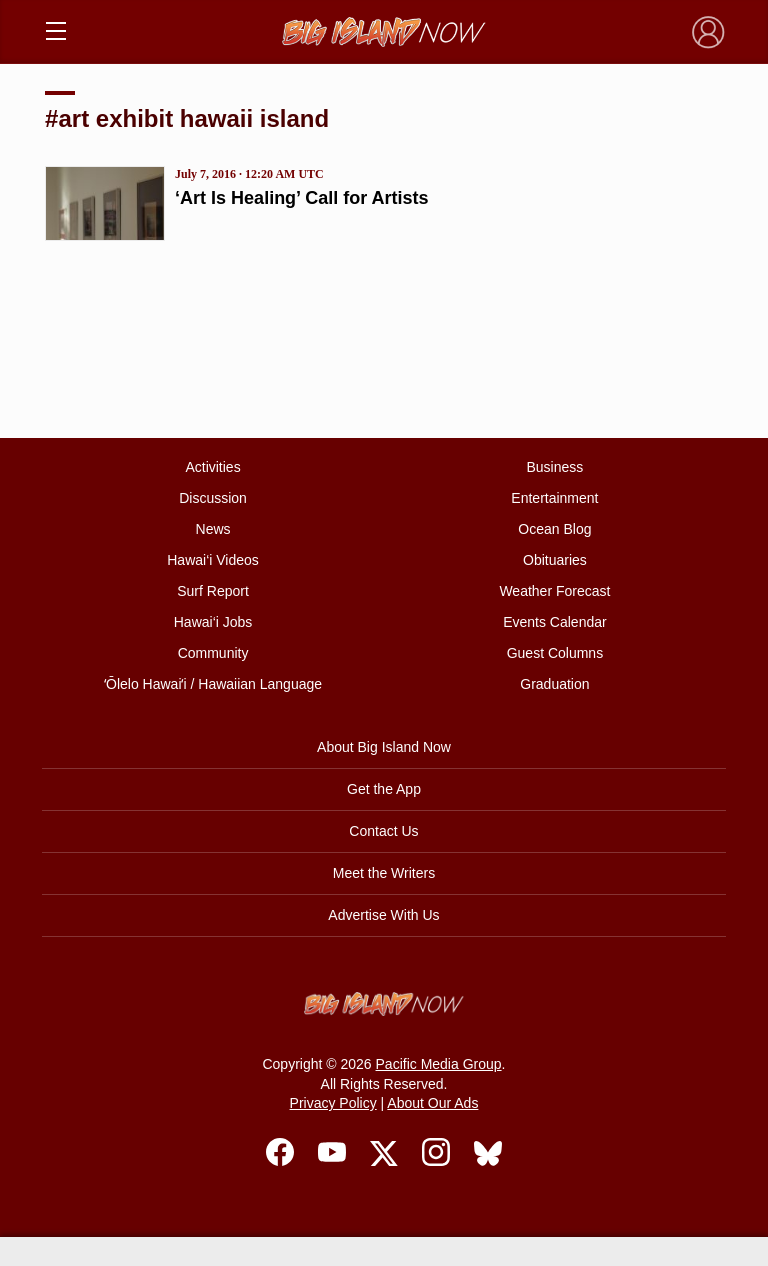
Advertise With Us (383, 915)
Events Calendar (555, 622)
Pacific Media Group (439, 1064)
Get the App (384, 789)
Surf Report (213, 591)
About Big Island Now (384, 747)
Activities (212, 467)
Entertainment (554, 498)
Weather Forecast (554, 591)
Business (555, 467)
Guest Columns (555, 653)
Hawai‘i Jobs (213, 622)
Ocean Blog (554, 529)
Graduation (554, 684)
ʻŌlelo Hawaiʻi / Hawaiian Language (213, 684)
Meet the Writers (384, 873)
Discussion (213, 498)
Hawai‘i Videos (213, 560)
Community (213, 653)
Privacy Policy (333, 1103)
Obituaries (555, 560)
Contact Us (383, 831)
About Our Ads (432, 1103)
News (213, 529)
